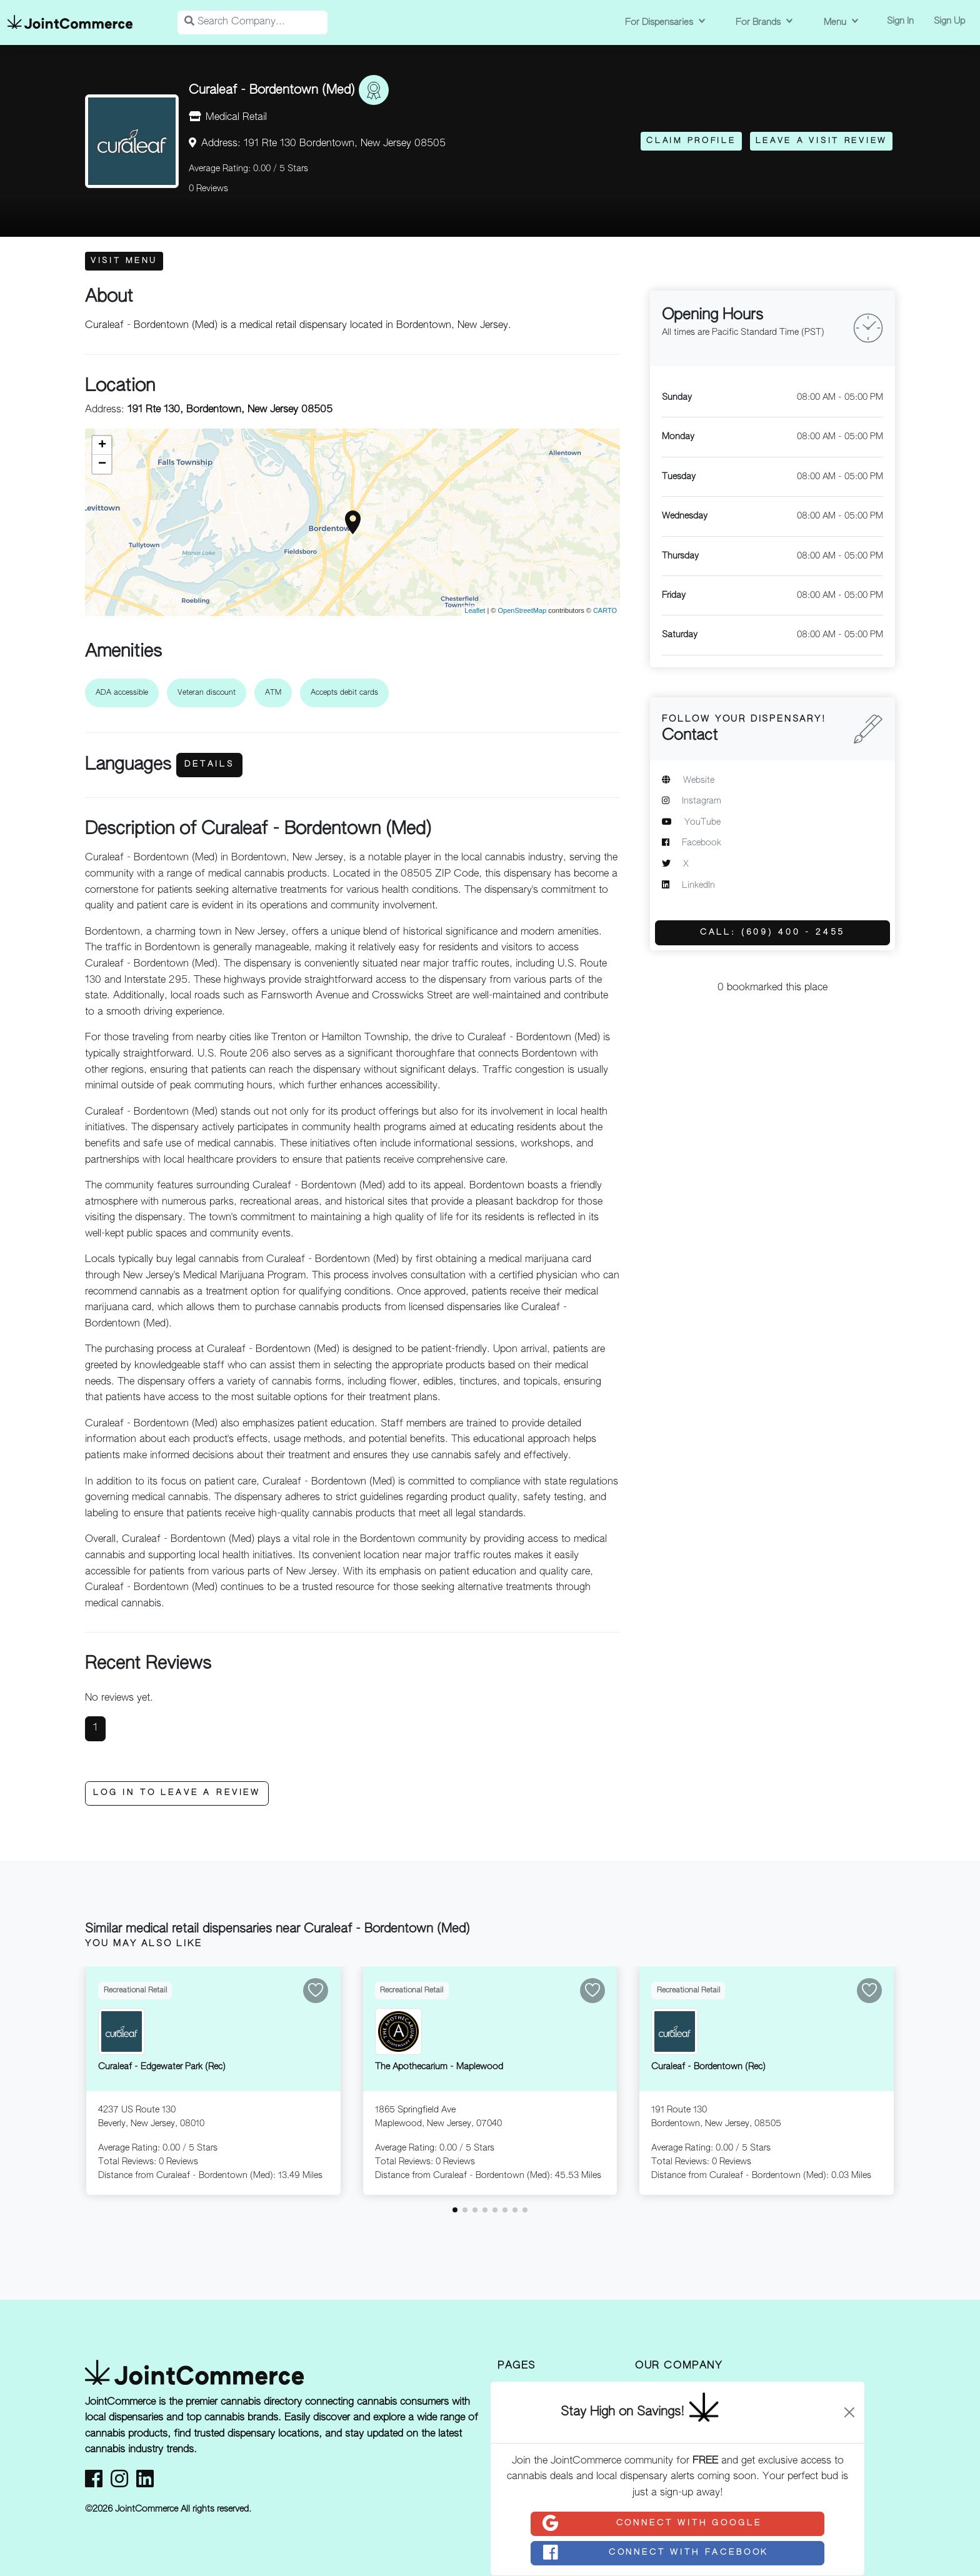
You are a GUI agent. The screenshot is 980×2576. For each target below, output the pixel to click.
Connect (651, 2523)
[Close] (849, 2412)
